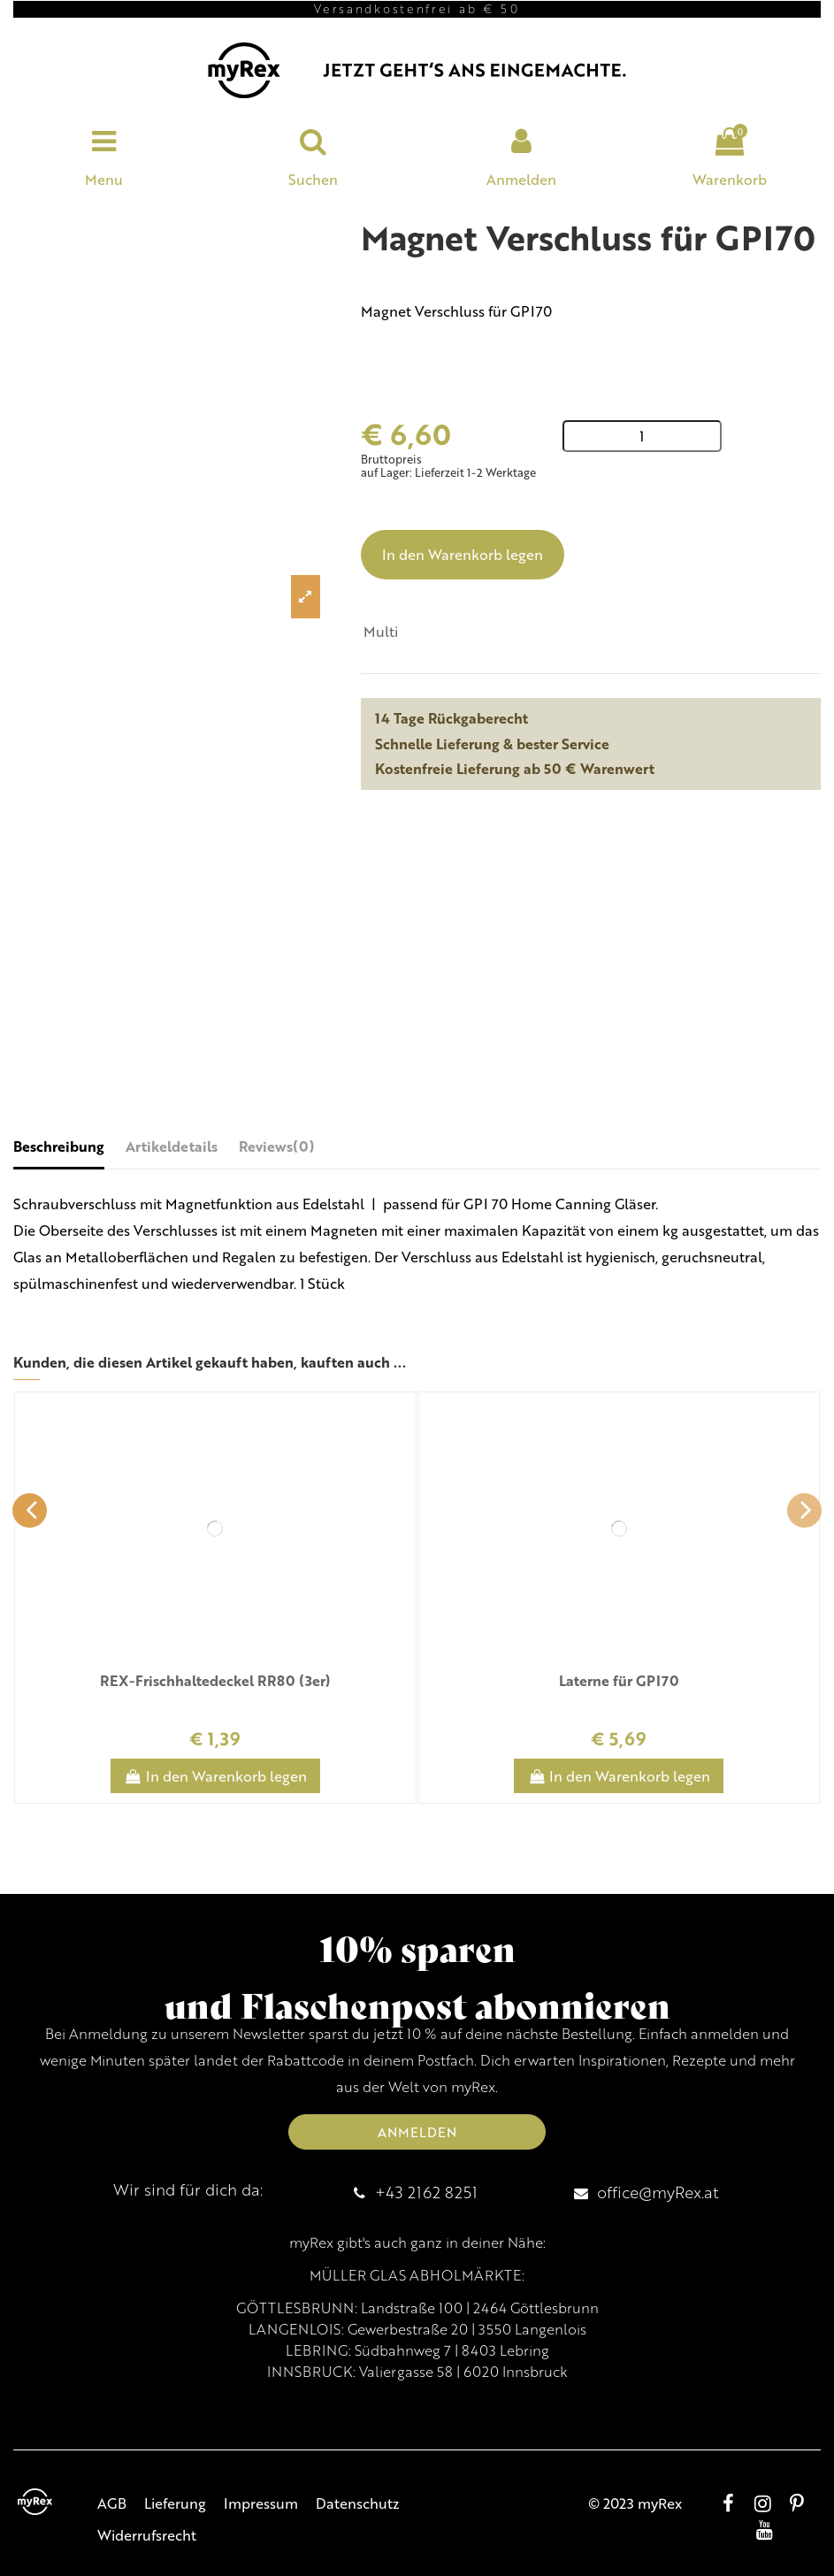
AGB (111, 2503)
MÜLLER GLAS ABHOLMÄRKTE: (417, 2275)
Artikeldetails (172, 1146)
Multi (380, 631)
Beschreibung (58, 1146)
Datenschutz (358, 2503)
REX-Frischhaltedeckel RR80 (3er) (215, 1680)
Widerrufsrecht (146, 2535)
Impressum (261, 2503)
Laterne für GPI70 (619, 1680)
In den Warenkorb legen (462, 554)
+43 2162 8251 (426, 2192)
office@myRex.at (658, 2192)
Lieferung (175, 2503)
